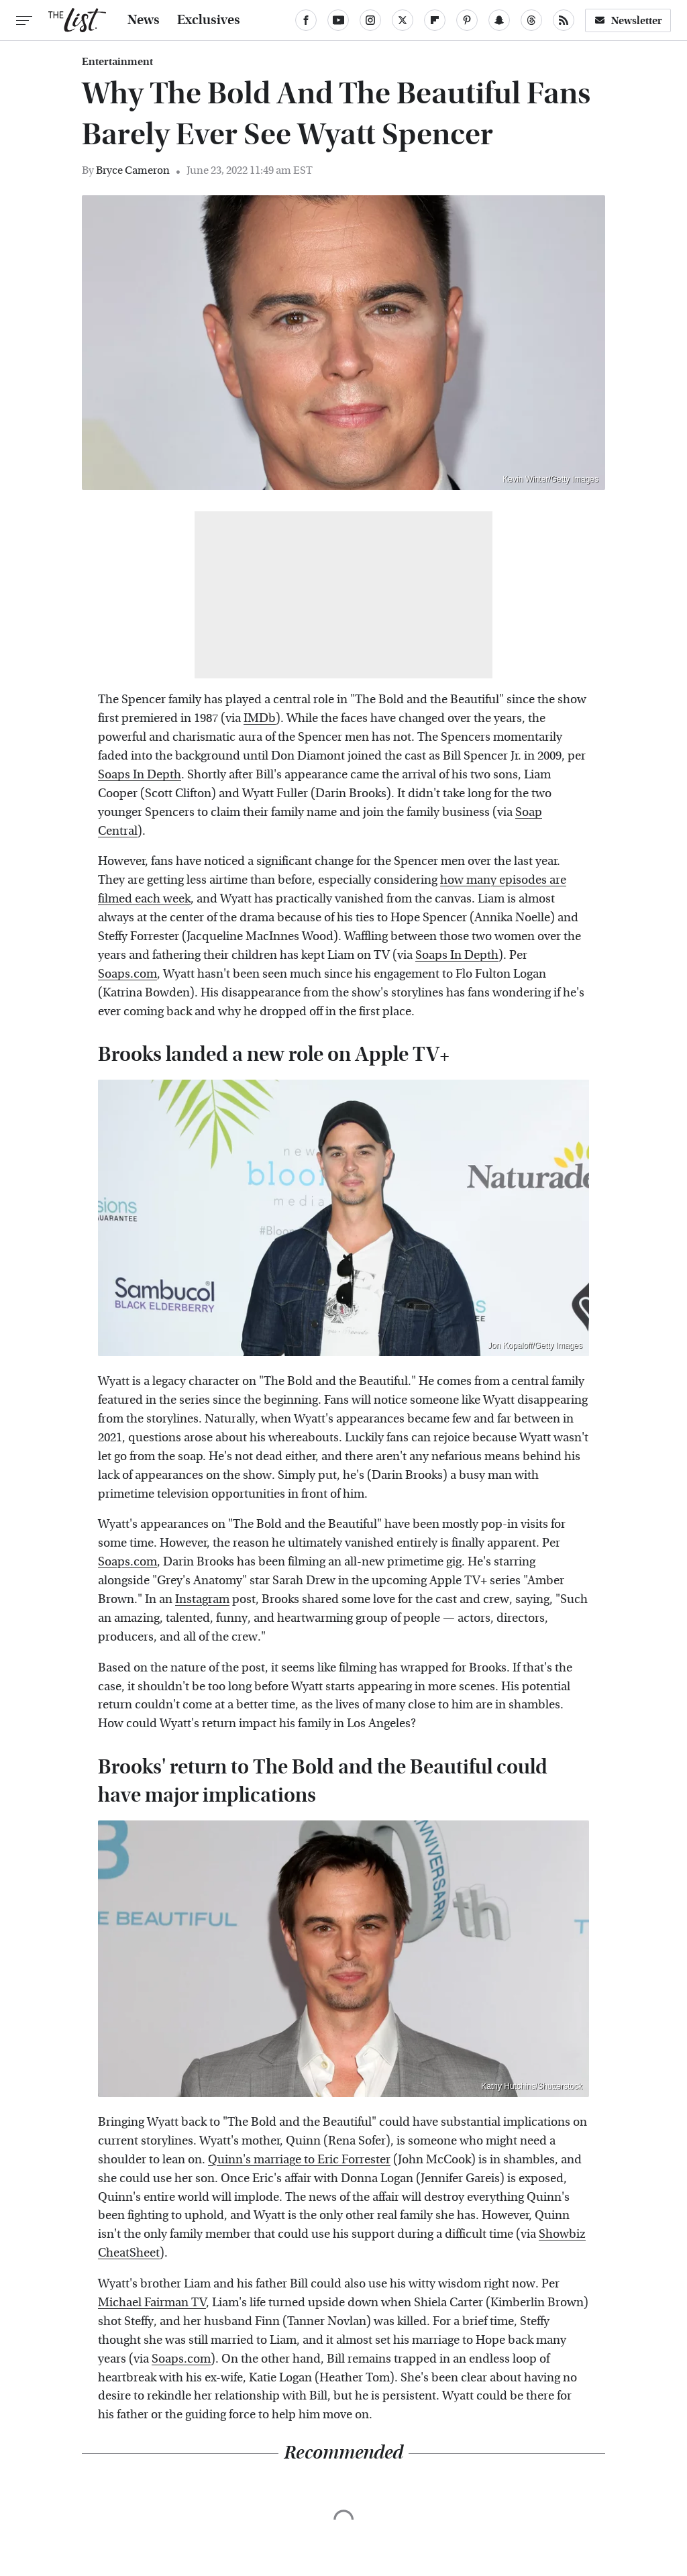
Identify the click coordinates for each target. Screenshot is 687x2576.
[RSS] (563, 20)
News (143, 20)
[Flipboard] (434, 20)
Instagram (202, 1599)
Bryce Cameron (133, 170)
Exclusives (208, 20)
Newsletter (628, 20)
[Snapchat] (499, 20)
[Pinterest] (467, 20)
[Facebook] (306, 20)
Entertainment (117, 61)
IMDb (260, 718)
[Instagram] (370, 20)
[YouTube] (338, 20)
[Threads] (531, 20)
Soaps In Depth (139, 775)
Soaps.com (127, 974)
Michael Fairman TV (152, 2303)
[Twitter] (402, 20)
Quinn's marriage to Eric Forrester (299, 2160)
